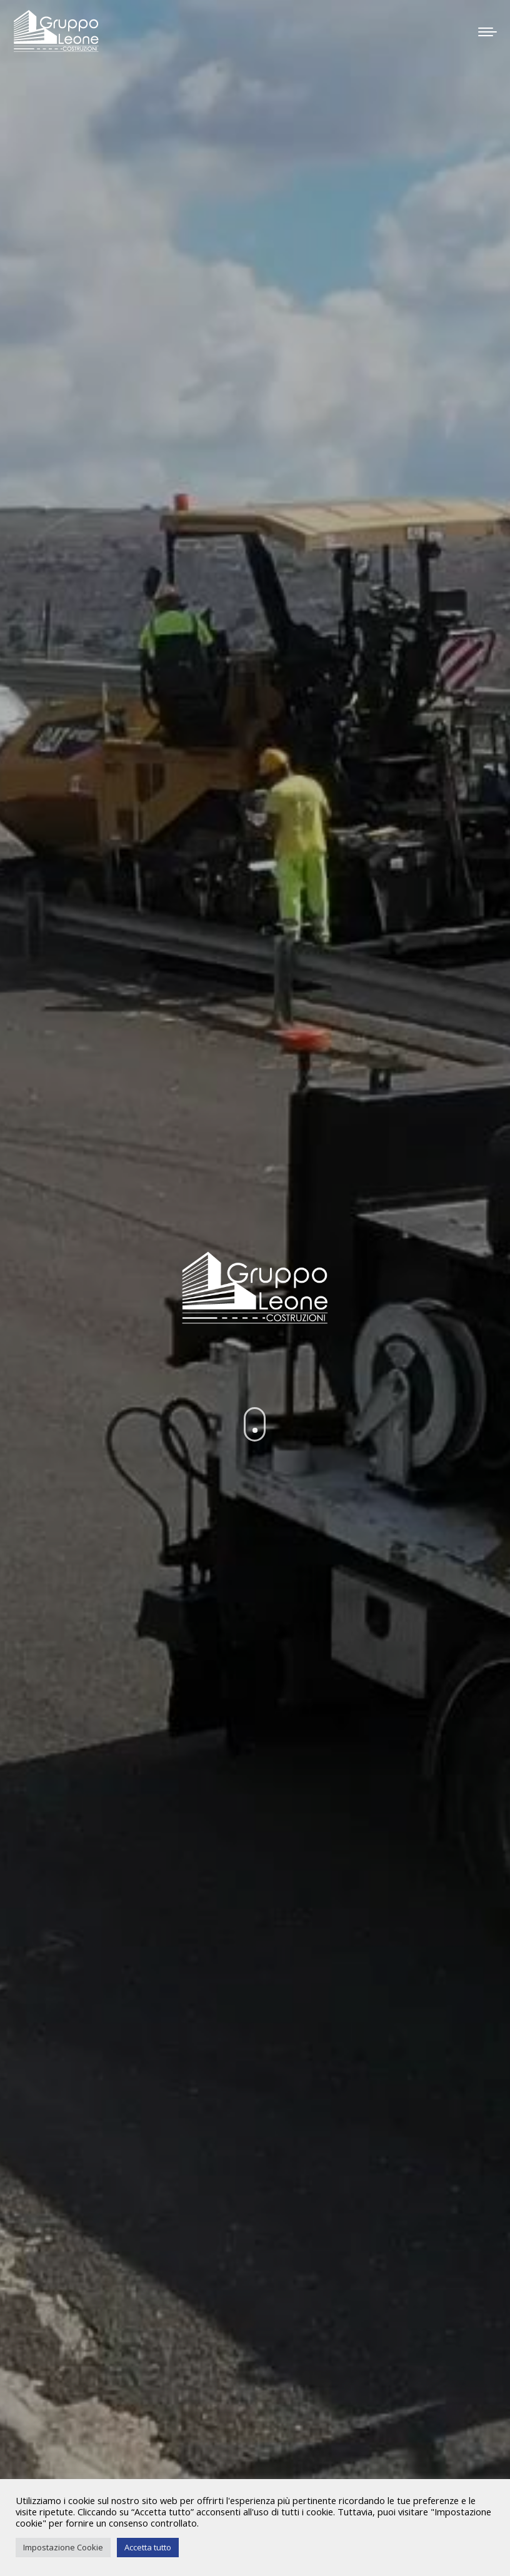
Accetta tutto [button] (147, 2547)
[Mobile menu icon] (488, 28)
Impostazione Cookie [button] (63, 2547)
